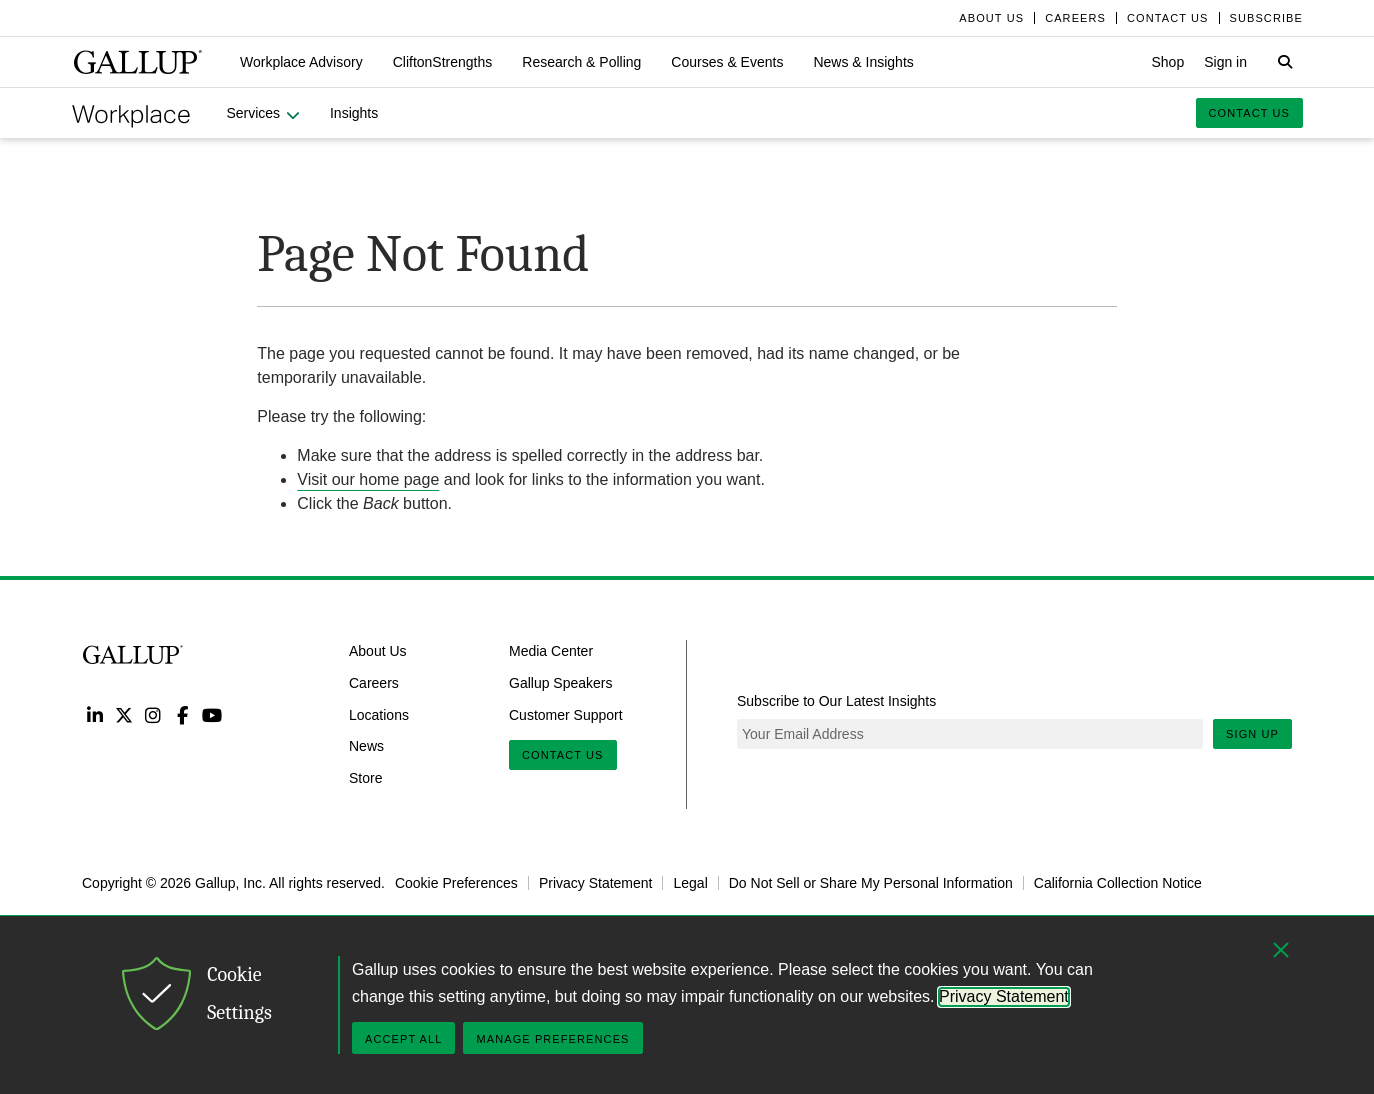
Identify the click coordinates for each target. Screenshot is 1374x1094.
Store (365, 778)
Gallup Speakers (561, 683)
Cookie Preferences (456, 883)
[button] (301, 62)
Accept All (403, 1039)
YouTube (212, 714)
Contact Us (563, 755)
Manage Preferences (552, 1039)
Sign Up (1252, 734)
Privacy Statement (596, 883)
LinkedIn (94, 714)
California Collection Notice (1118, 883)
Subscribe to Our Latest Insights (836, 701)
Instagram (153, 714)
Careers (374, 683)
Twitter (123, 714)
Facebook (182, 714)
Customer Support (566, 714)
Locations (379, 714)
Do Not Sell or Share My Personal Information (871, 883)
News (366, 746)
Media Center (551, 651)
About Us (378, 651)
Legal (690, 883)
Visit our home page (368, 479)
